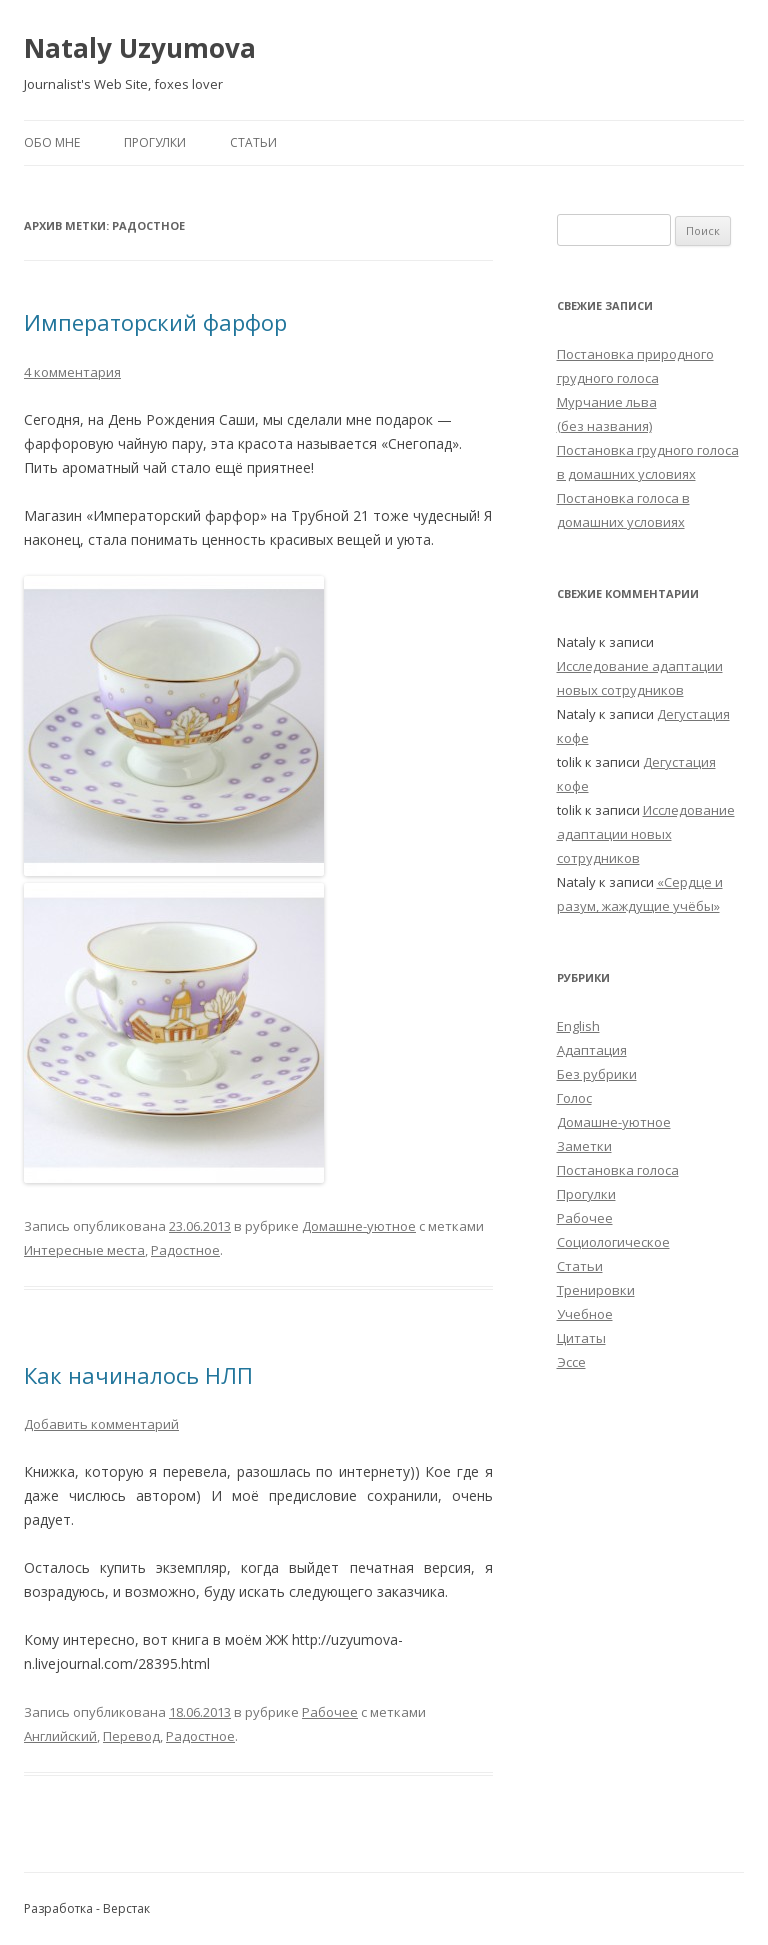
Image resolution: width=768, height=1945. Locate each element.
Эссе (571, 1362)
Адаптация (592, 1050)
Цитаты (581, 1338)
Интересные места (84, 1250)
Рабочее (330, 1712)
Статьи (253, 142)
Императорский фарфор (155, 322)
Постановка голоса (618, 1170)
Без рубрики (597, 1074)
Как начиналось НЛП (138, 1375)
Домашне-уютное (359, 1226)
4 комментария (72, 372)
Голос (574, 1098)
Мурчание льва (607, 402)
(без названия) (604, 426)
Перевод (131, 1736)
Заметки (584, 1146)
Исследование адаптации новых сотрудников (646, 834)
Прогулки (155, 142)
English (578, 1026)
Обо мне (52, 142)
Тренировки (596, 1290)
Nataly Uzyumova (140, 48)
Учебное (585, 1314)
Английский (60, 1736)
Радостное (185, 1250)
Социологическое (613, 1242)
